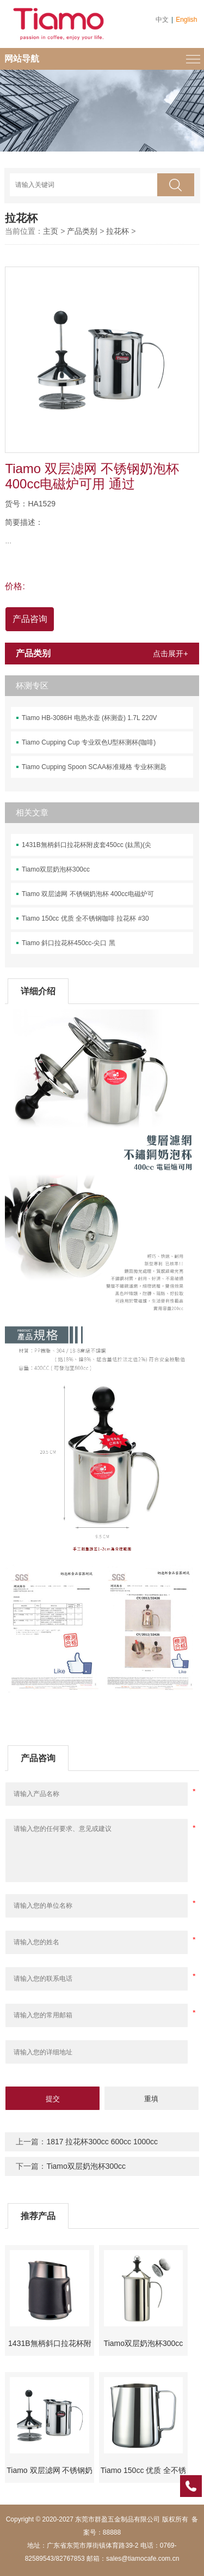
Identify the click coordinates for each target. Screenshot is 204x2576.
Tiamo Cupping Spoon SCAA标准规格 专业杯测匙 (94, 767)
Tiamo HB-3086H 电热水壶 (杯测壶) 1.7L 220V (89, 718)
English (186, 19)
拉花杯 (117, 231)
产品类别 (82, 231)
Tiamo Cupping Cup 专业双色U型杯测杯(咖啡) (89, 742)
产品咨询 (30, 619)
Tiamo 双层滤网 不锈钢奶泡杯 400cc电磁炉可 (88, 894)
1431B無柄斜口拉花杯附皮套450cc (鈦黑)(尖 (86, 845)
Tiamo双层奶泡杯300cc (56, 869)
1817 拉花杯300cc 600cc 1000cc (102, 2141)
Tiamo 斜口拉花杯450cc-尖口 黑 (68, 943)
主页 (50, 231)
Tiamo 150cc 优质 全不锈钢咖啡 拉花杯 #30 (85, 918)
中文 (162, 19)
